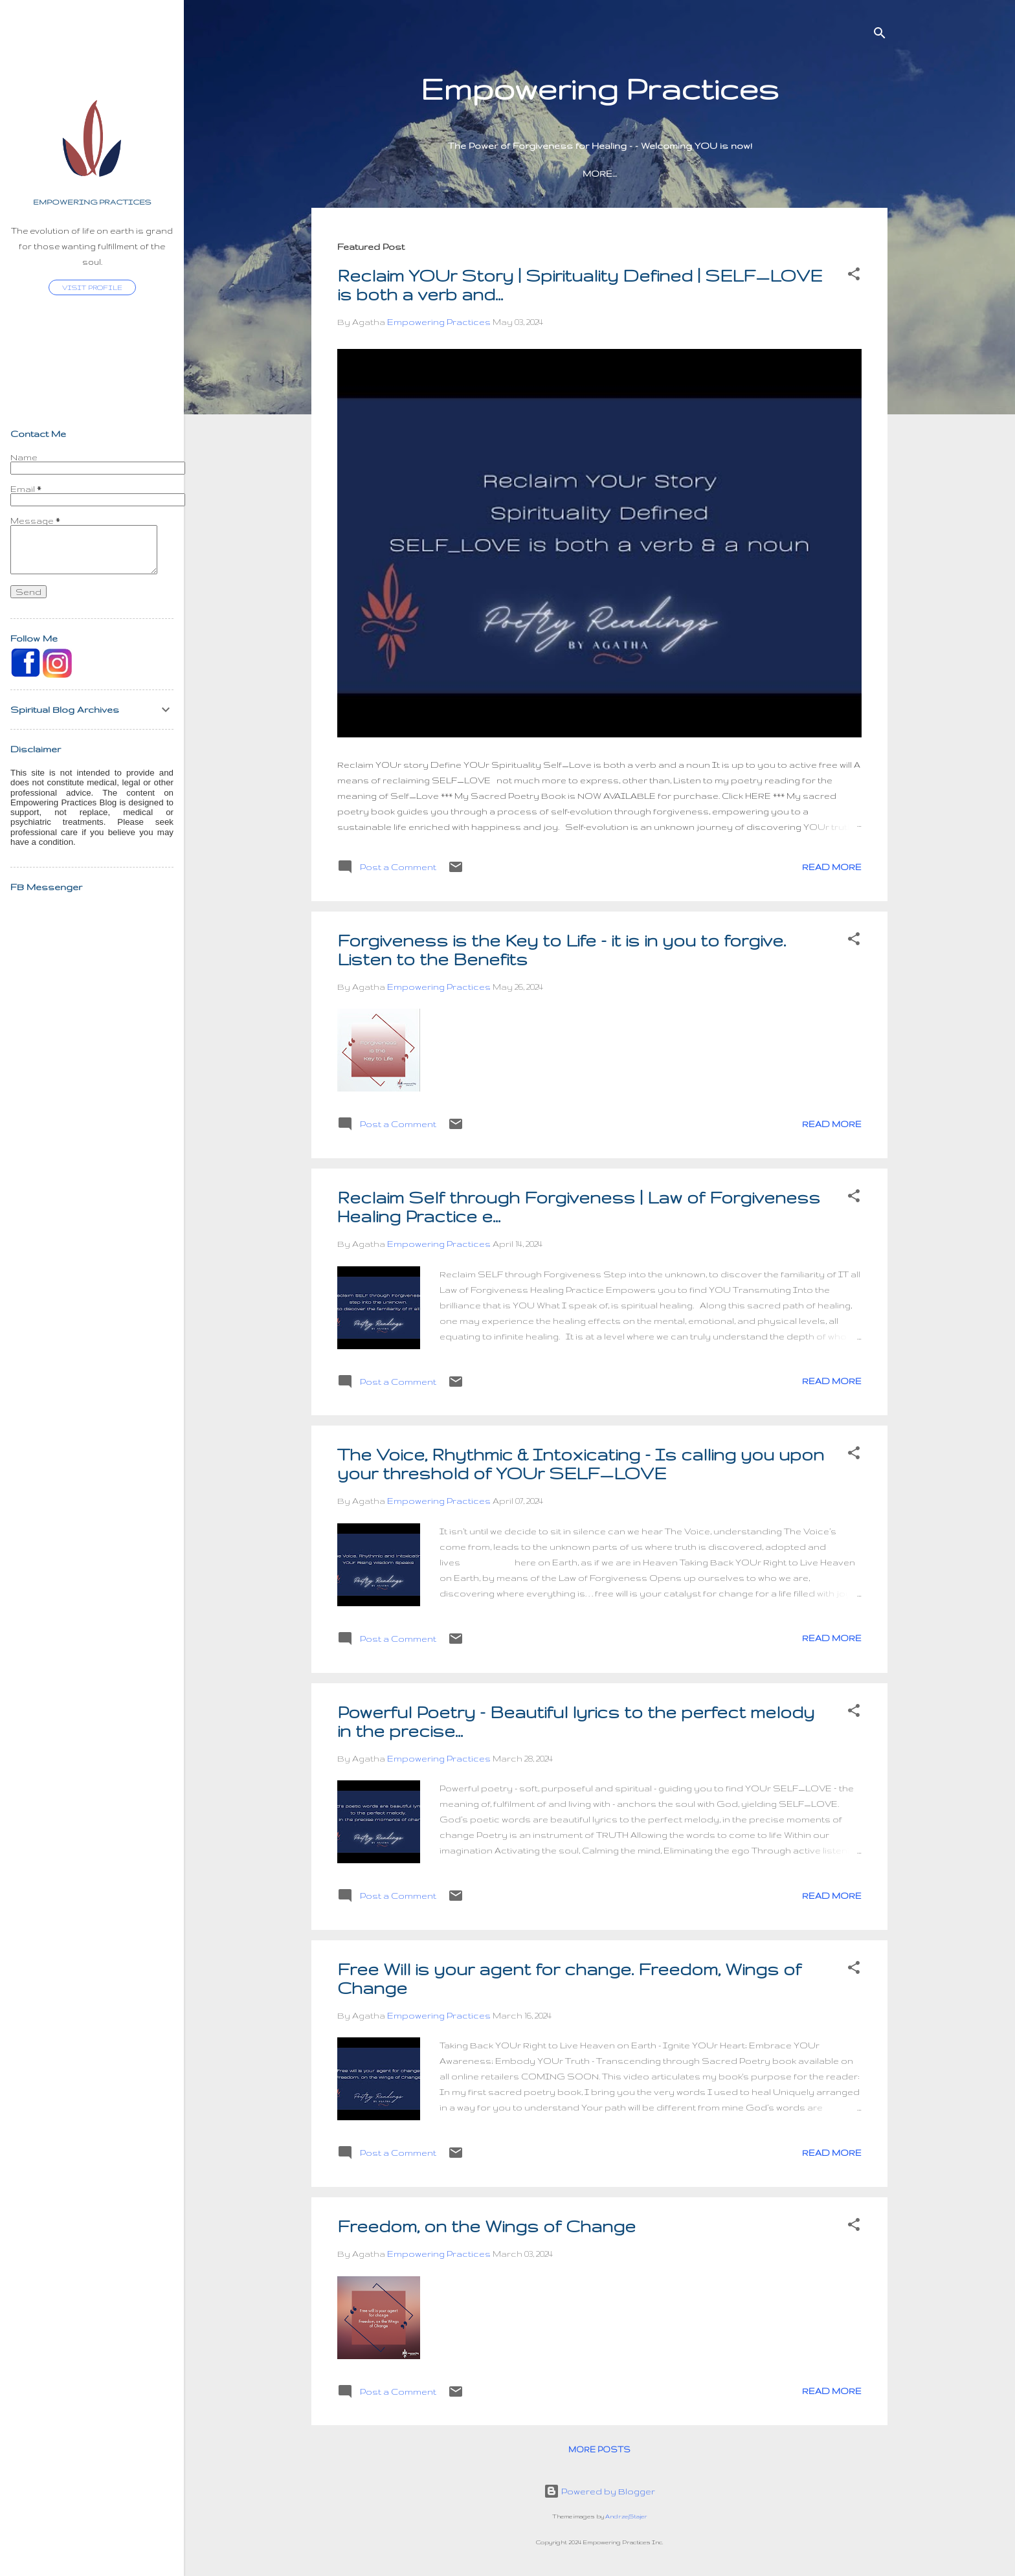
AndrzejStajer (626, 2516)
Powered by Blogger (599, 2491)
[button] (854, 276)
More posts (599, 2449)
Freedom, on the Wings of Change (486, 2226)
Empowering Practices (92, 201)
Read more (832, 866)
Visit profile (92, 287)
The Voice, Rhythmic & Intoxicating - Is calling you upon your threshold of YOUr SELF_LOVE (580, 1464)
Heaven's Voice (668, 173)
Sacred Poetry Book (547, 173)
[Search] (879, 35)
